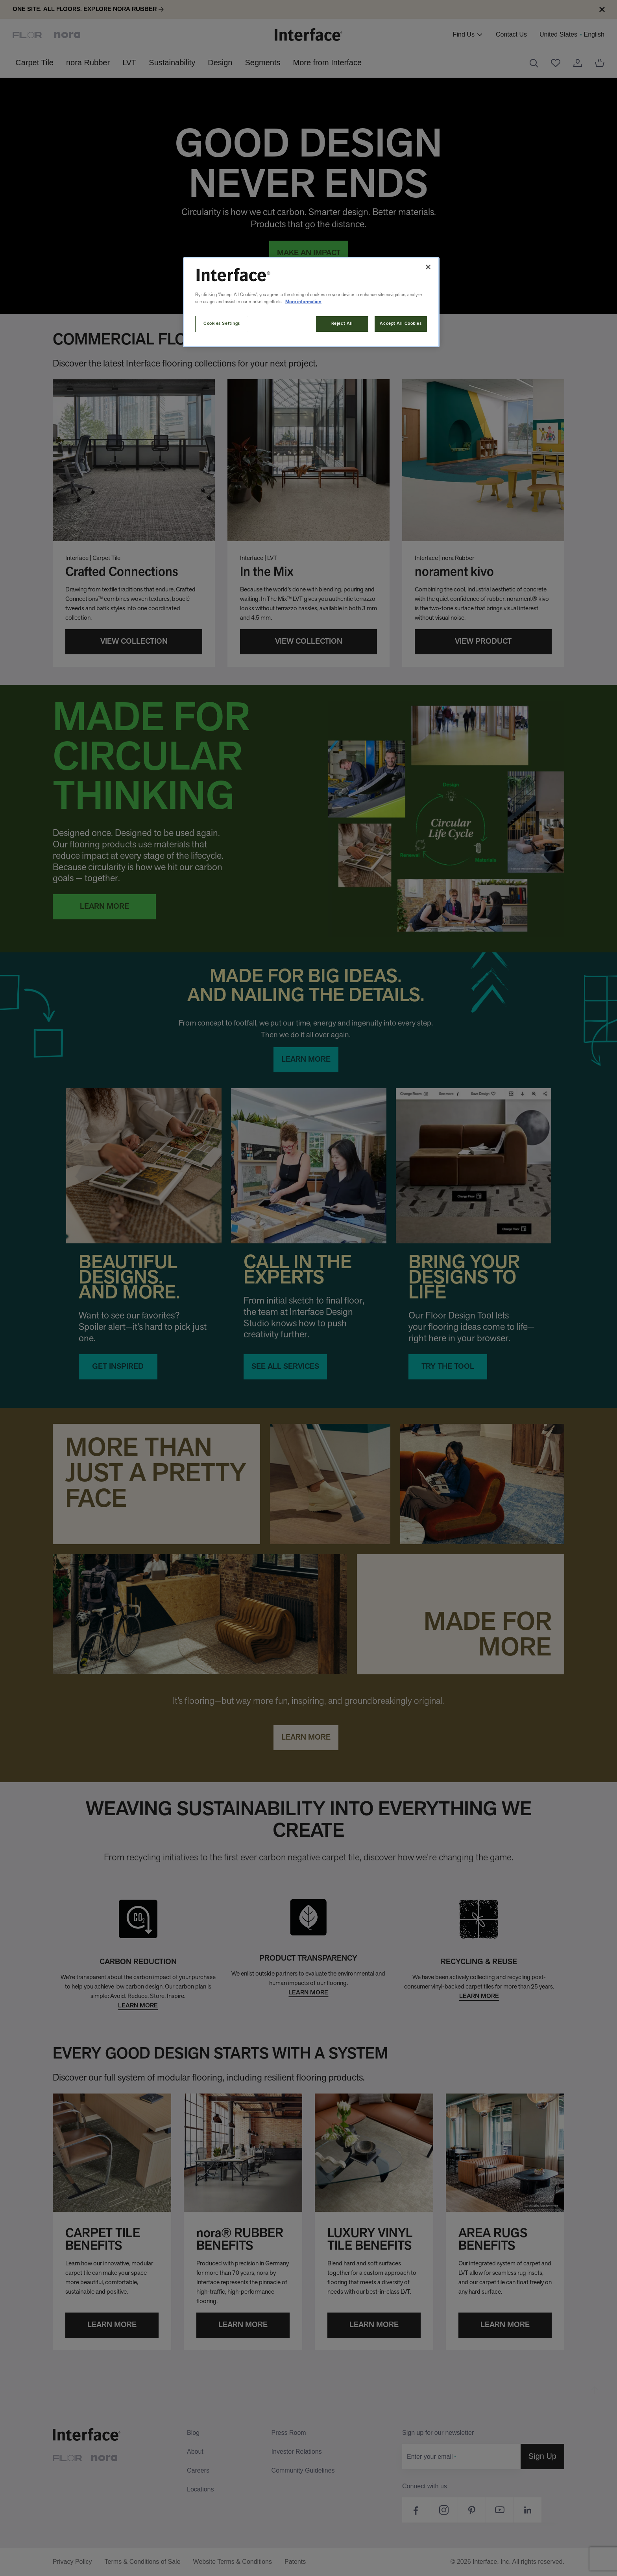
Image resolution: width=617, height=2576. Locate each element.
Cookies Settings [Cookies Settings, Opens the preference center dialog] (221, 323)
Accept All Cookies (400, 323)
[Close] (428, 267)
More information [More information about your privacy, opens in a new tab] (303, 302)
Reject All (342, 323)
